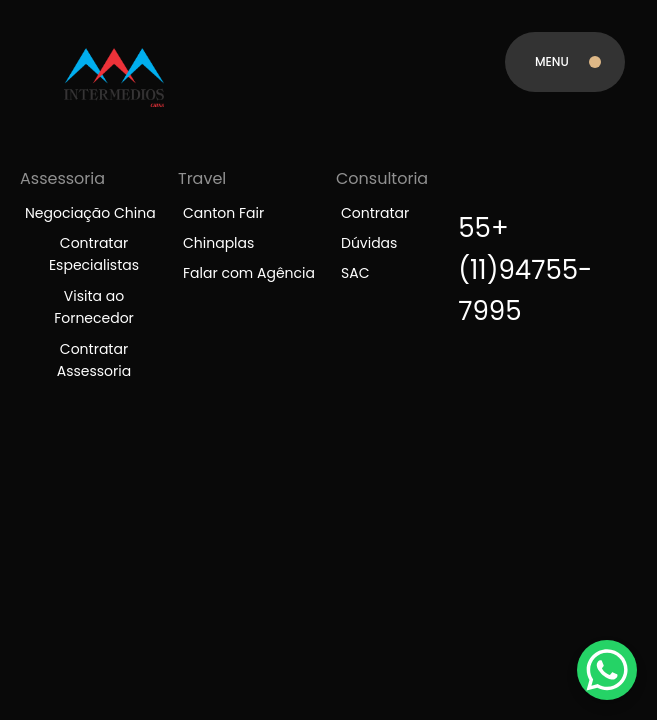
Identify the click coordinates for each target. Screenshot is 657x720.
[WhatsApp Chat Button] (607, 670)
